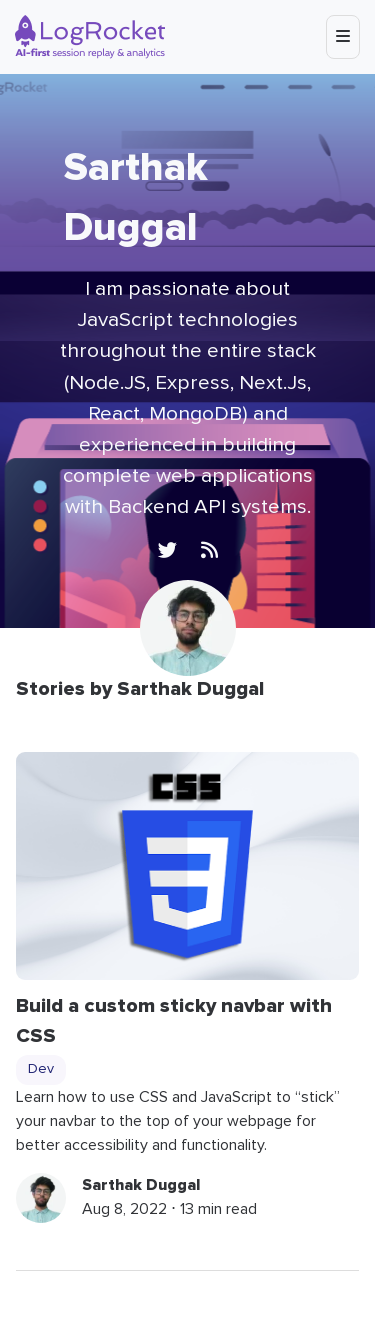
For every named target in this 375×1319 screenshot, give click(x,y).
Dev (41, 1069)
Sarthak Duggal (141, 1185)
